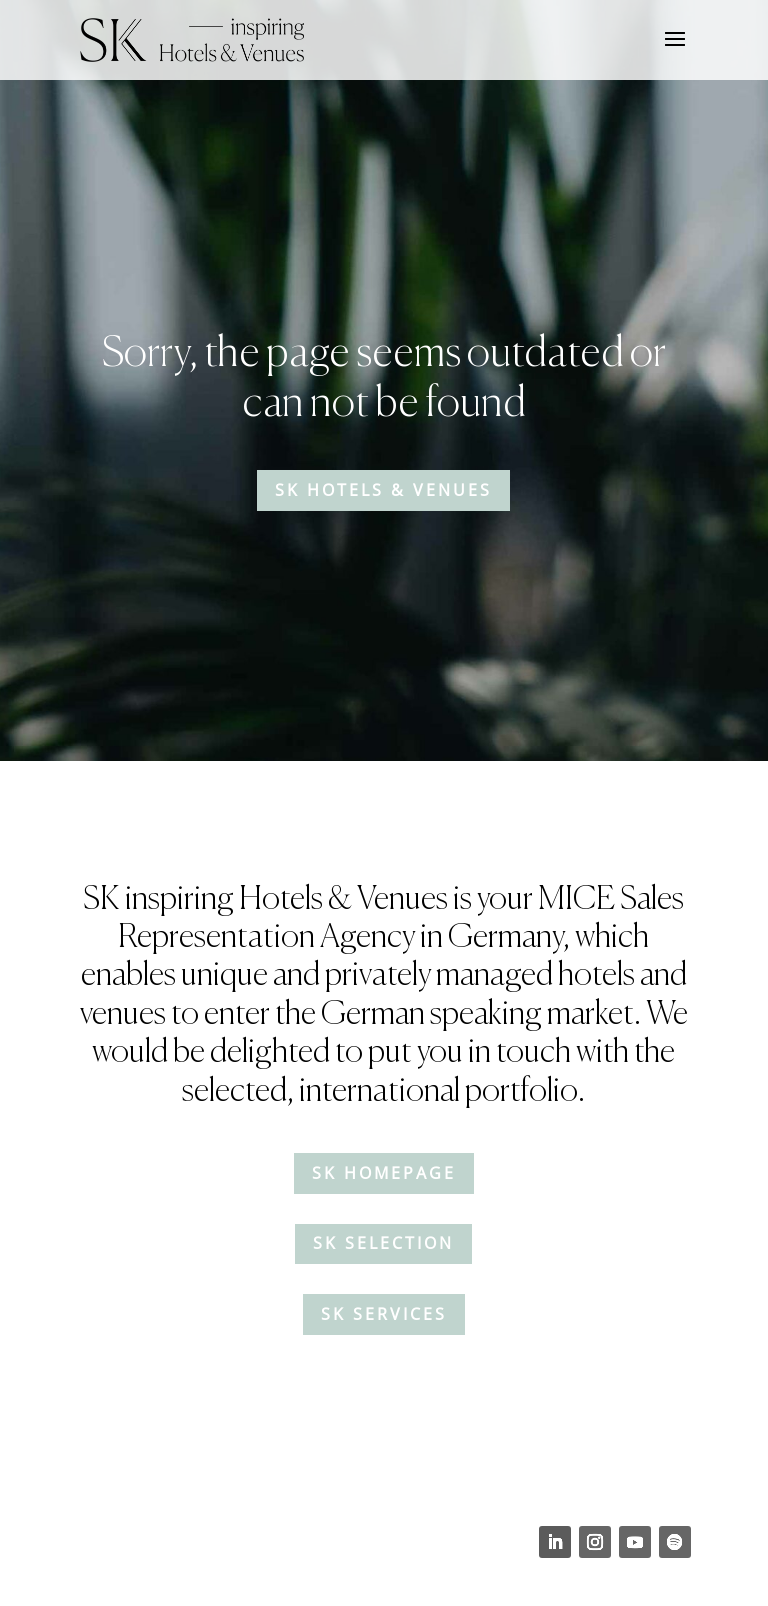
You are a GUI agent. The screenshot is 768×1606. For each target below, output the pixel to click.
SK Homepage (384, 1173)
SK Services (384, 1314)
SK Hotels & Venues (383, 490)
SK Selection (383, 1243)
